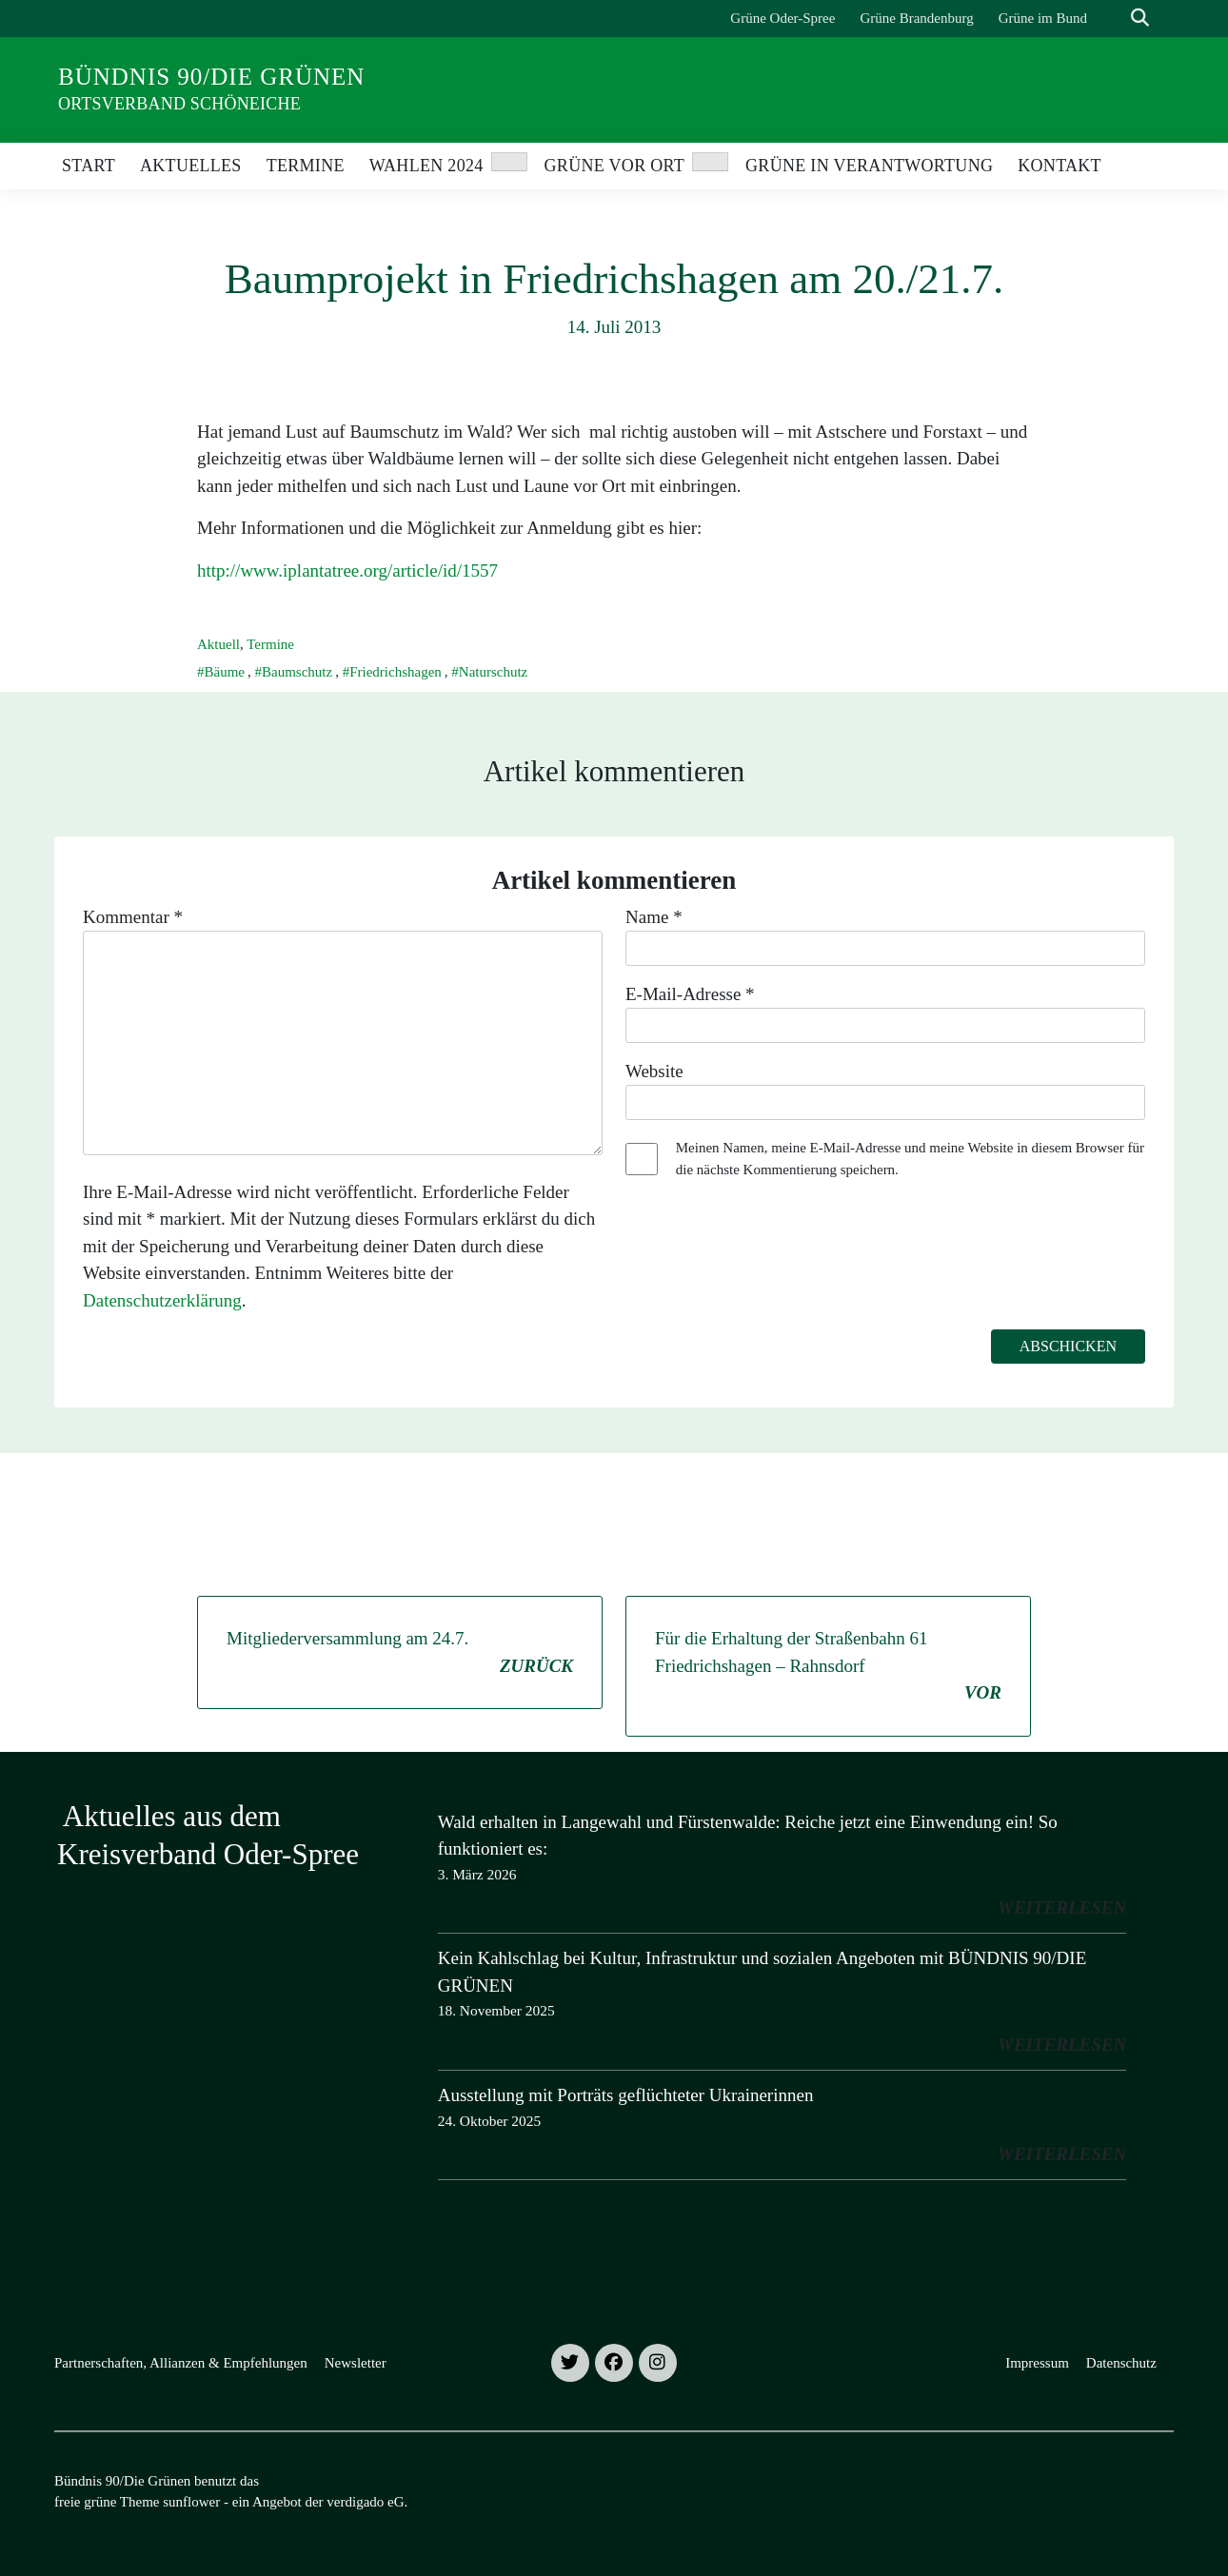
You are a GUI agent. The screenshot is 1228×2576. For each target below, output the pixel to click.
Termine (270, 644)
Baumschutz (297, 671)
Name (654, 917)
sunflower (191, 2501)
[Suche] (1112, 18)
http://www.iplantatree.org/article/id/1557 (347, 570)
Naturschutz (493, 671)
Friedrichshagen (395, 671)
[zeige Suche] (1140, 18)
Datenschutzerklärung (162, 1300)
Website (654, 1071)
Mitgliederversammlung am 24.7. (400, 1654)
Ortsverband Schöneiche (179, 103)
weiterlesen (1062, 1907)
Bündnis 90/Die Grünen (211, 76)
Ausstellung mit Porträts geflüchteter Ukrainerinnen (626, 2095)
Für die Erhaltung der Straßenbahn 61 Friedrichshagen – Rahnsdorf (828, 1667)
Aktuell (218, 644)
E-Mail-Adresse (690, 994)
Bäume (225, 671)
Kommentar (133, 917)
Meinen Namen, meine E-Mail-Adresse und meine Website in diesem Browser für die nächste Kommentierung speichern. (910, 1158)
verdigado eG (365, 2501)
